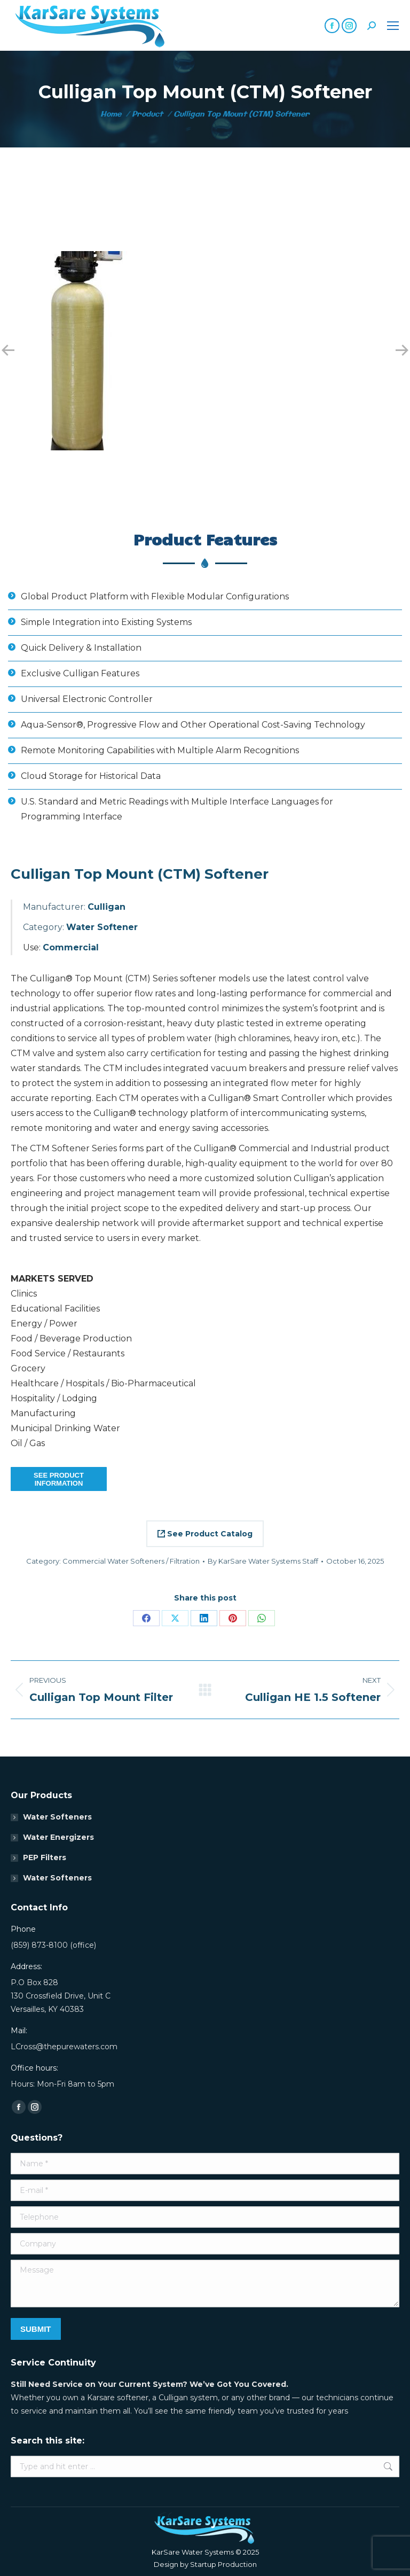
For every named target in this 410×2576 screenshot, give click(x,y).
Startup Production (223, 2564)
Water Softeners (57, 1817)
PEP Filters (44, 1857)
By (263, 1561)
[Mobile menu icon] (393, 25)
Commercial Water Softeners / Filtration (131, 1561)
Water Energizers (58, 1837)
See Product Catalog (205, 1534)
